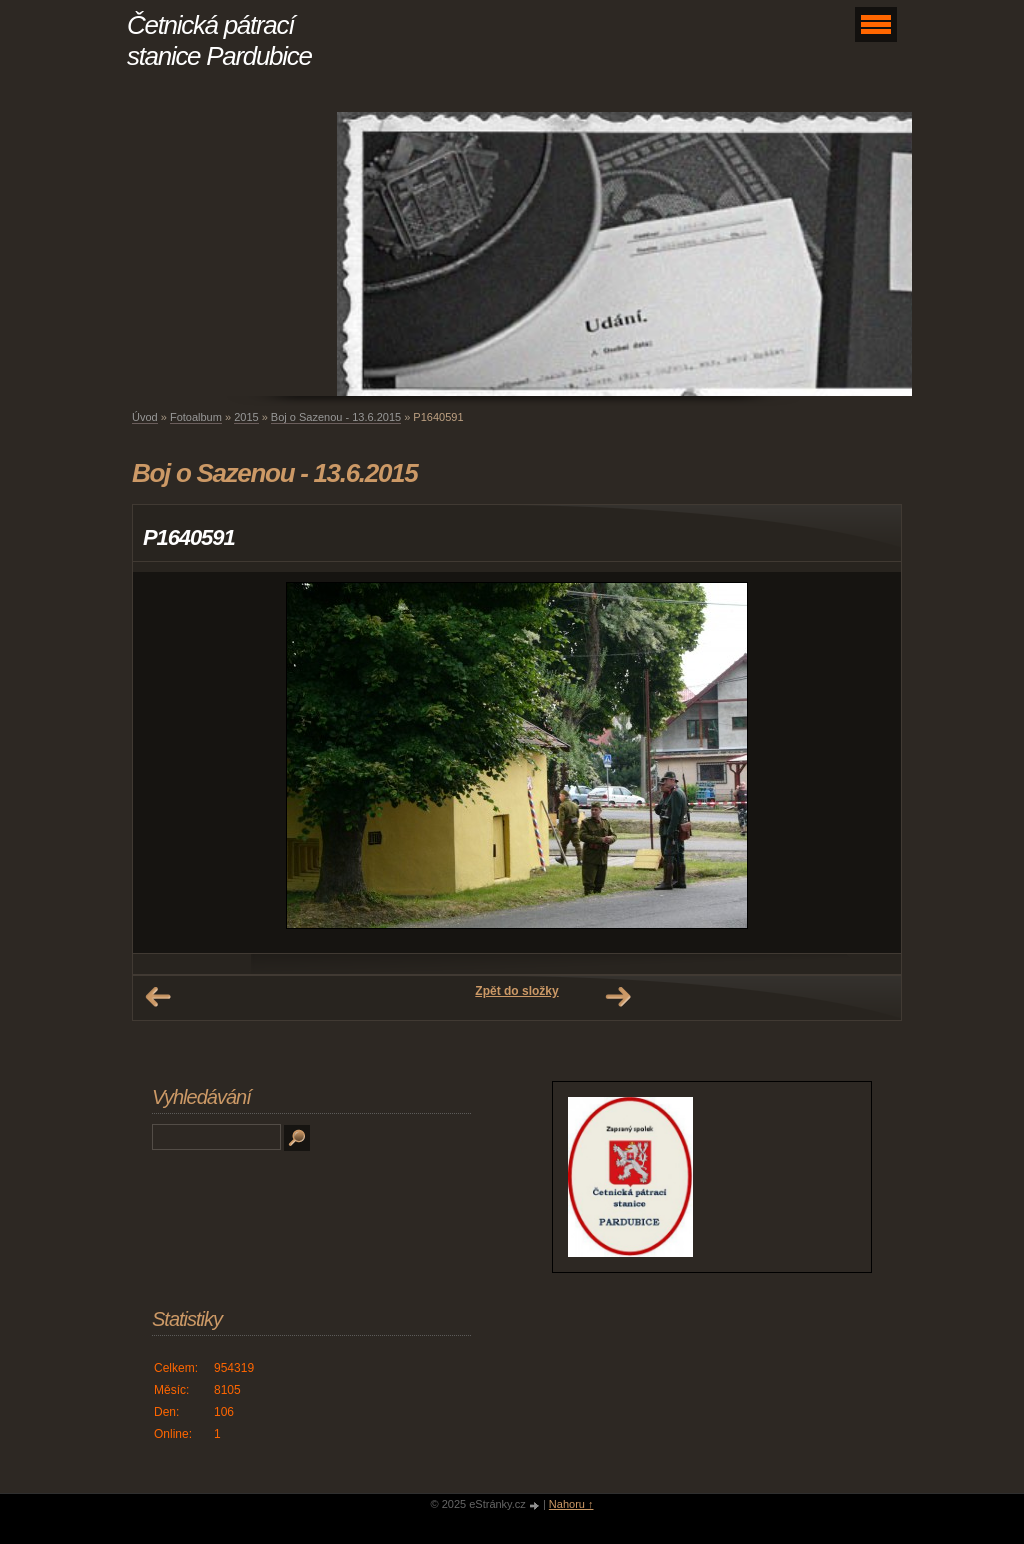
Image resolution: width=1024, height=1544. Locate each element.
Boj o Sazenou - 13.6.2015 (336, 417)
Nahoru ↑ (571, 1504)
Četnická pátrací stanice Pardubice (219, 40)
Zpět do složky (516, 991)
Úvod (145, 417)
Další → (618, 997)
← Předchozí (158, 997)
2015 (246, 417)
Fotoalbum (196, 417)
